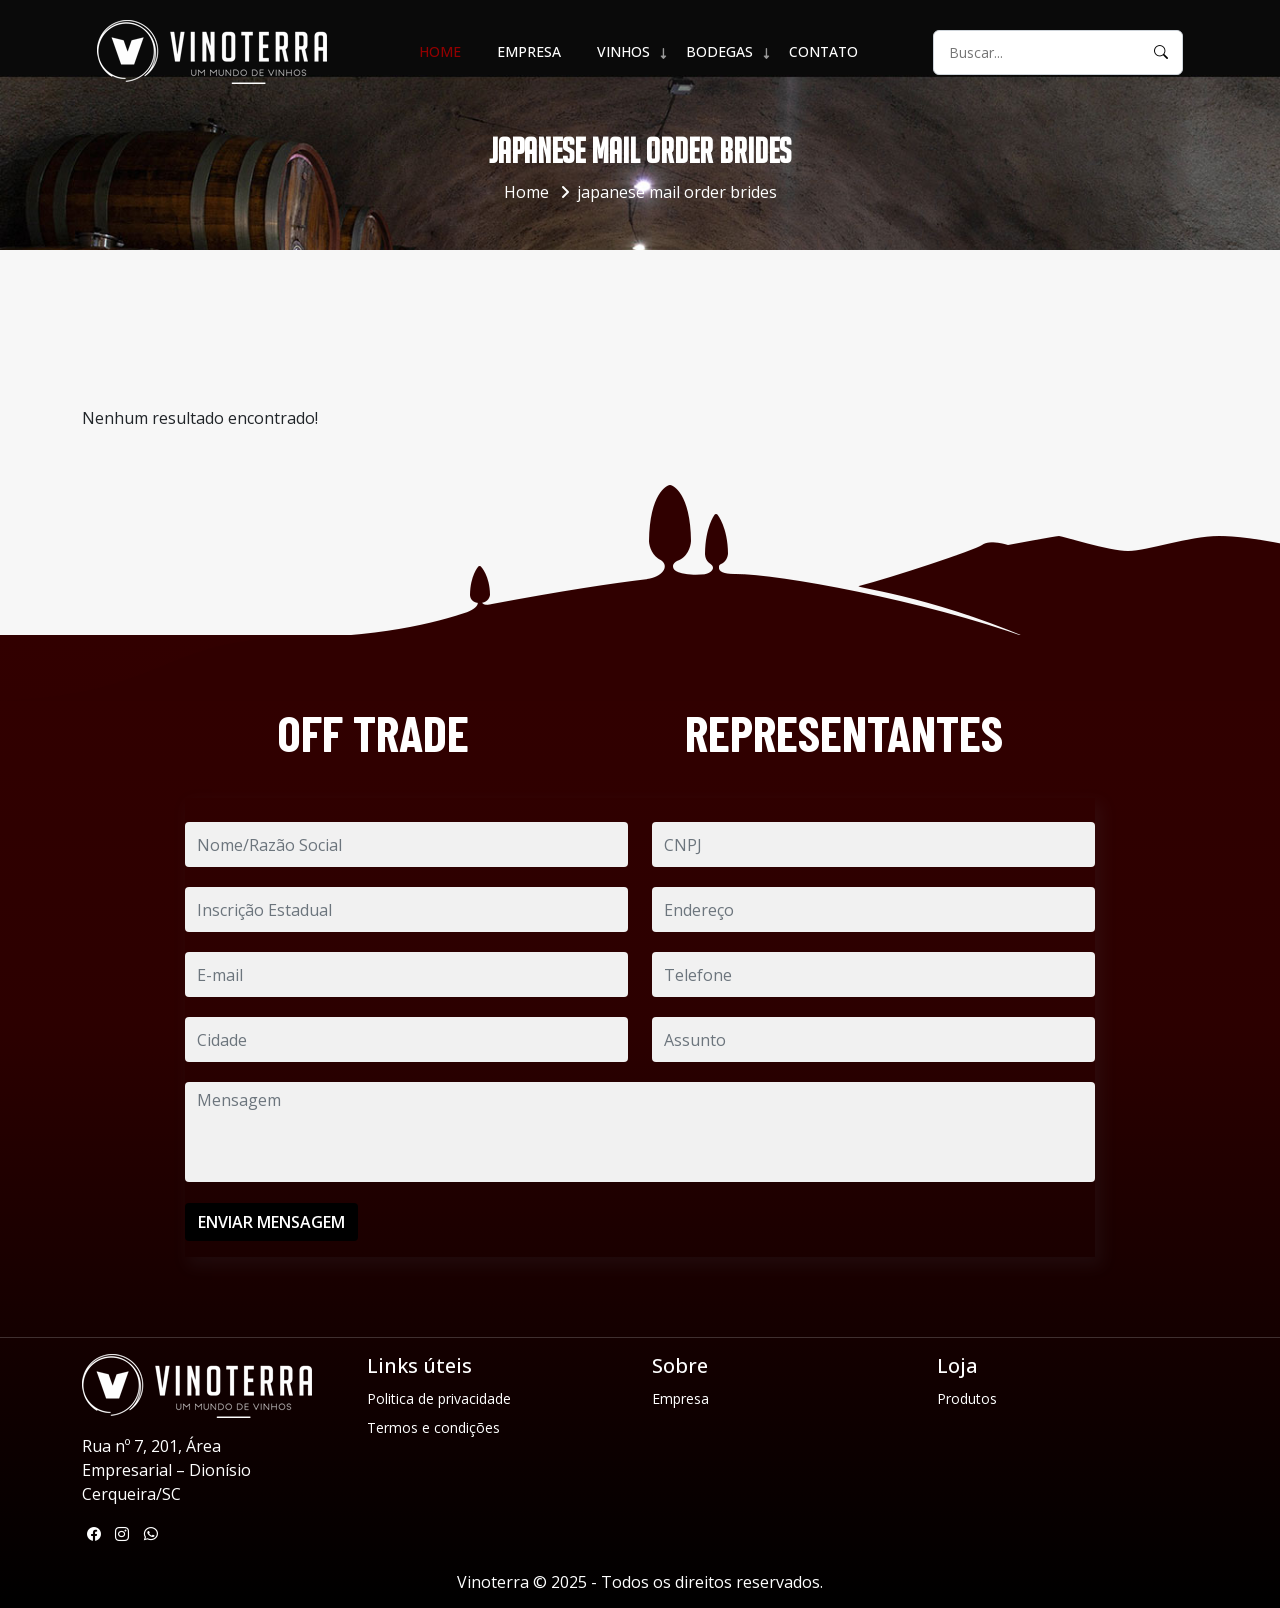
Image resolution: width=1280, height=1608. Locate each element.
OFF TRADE (373, 732)
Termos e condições (433, 1427)
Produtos (967, 1398)
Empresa (529, 51)
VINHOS (623, 51)
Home (440, 51)
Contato (823, 51)
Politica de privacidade (439, 1398)
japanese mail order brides (677, 192)
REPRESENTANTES (844, 732)
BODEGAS (719, 51)
